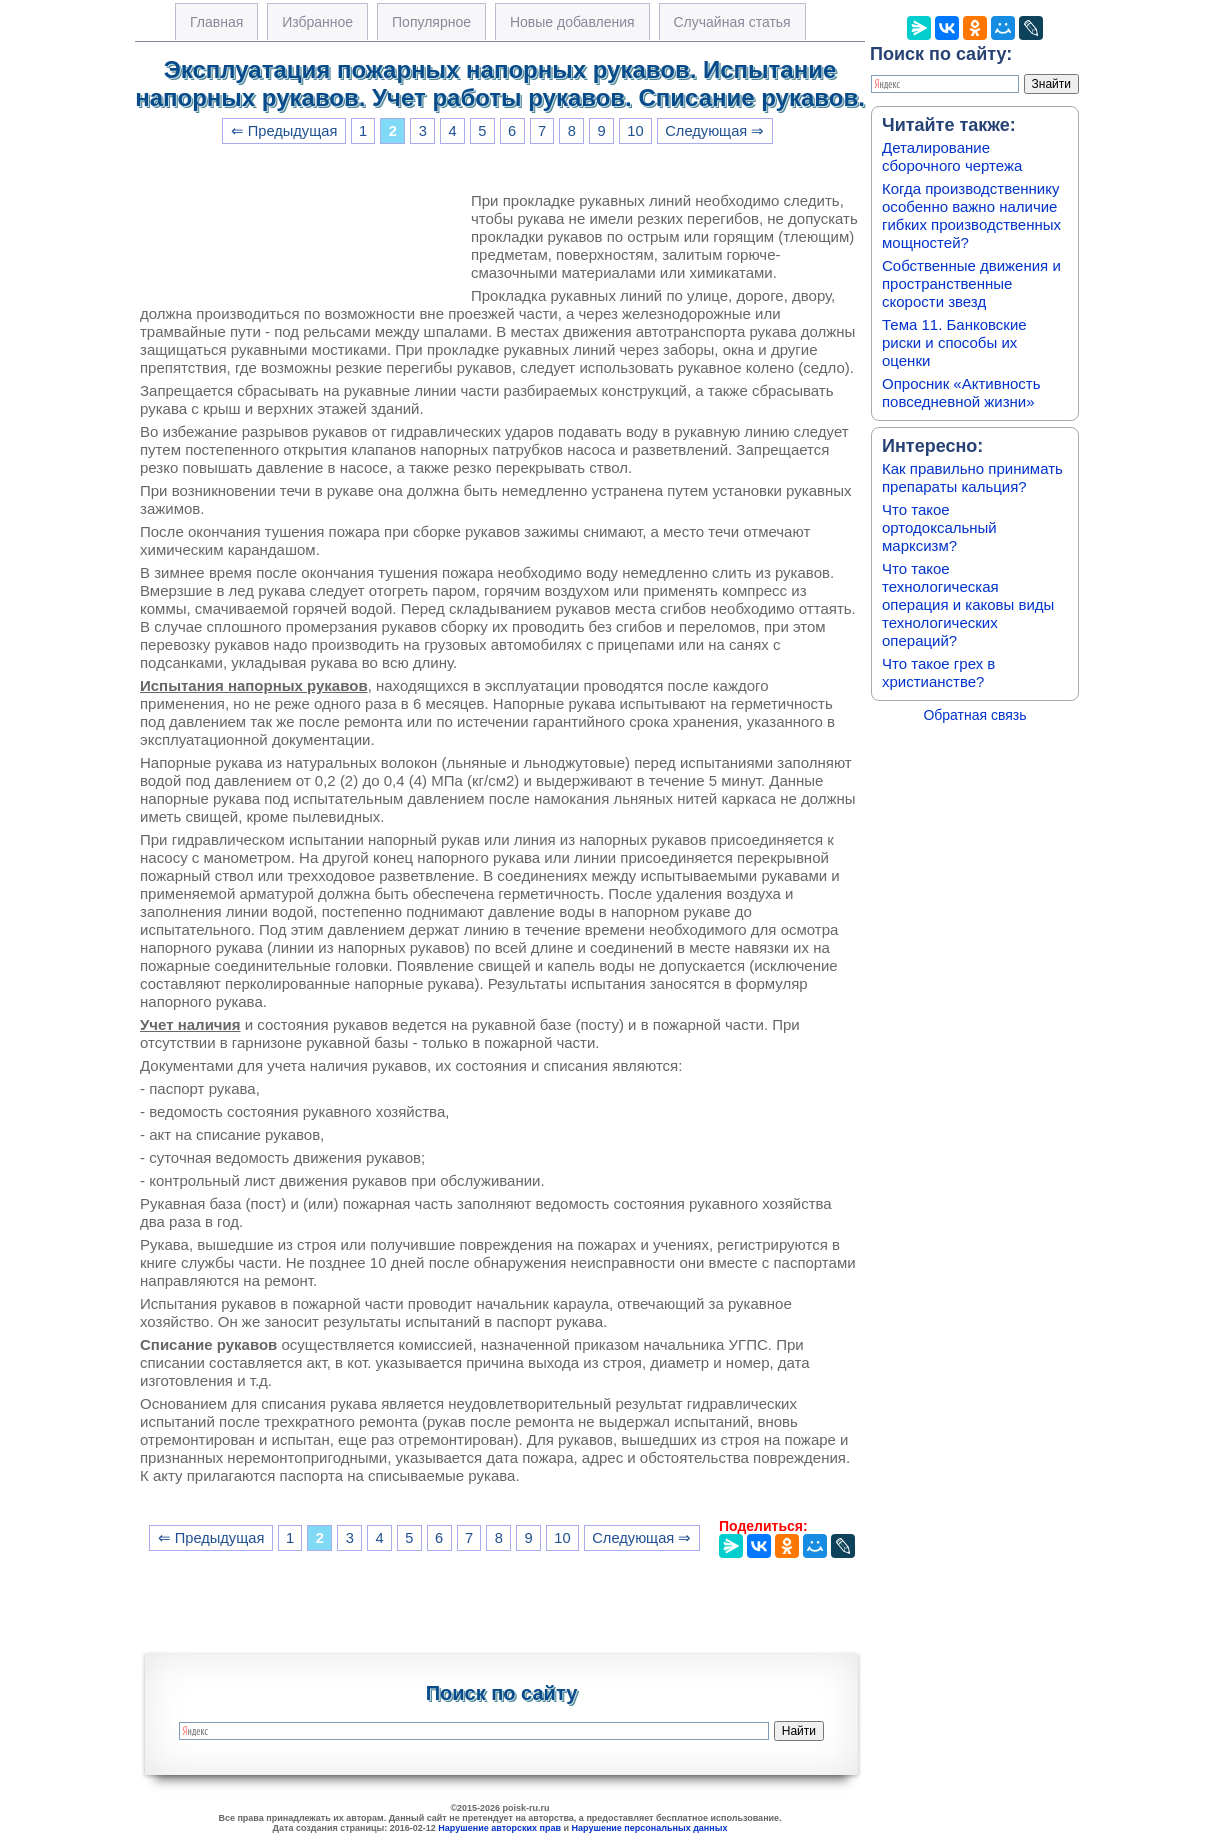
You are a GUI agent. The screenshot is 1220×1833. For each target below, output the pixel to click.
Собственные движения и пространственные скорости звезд (971, 283)
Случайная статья (732, 22)
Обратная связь (974, 715)
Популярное (431, 22)
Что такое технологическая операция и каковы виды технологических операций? (968, 604)
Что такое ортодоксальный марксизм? (939, 527)
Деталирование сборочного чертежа (952, 156)
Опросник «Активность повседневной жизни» (961, 392)
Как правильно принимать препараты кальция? (972, 477)
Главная (216, 22)
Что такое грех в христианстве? (938, 672)
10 (635, 131)
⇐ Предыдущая (284, 131)
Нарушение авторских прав (499, 1828)
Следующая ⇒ (714, 131)
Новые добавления (572, 22)
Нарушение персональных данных (650, 1828)
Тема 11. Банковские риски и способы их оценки (954, 342)
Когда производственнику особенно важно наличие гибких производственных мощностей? (971, 215)
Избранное (317, 22)
